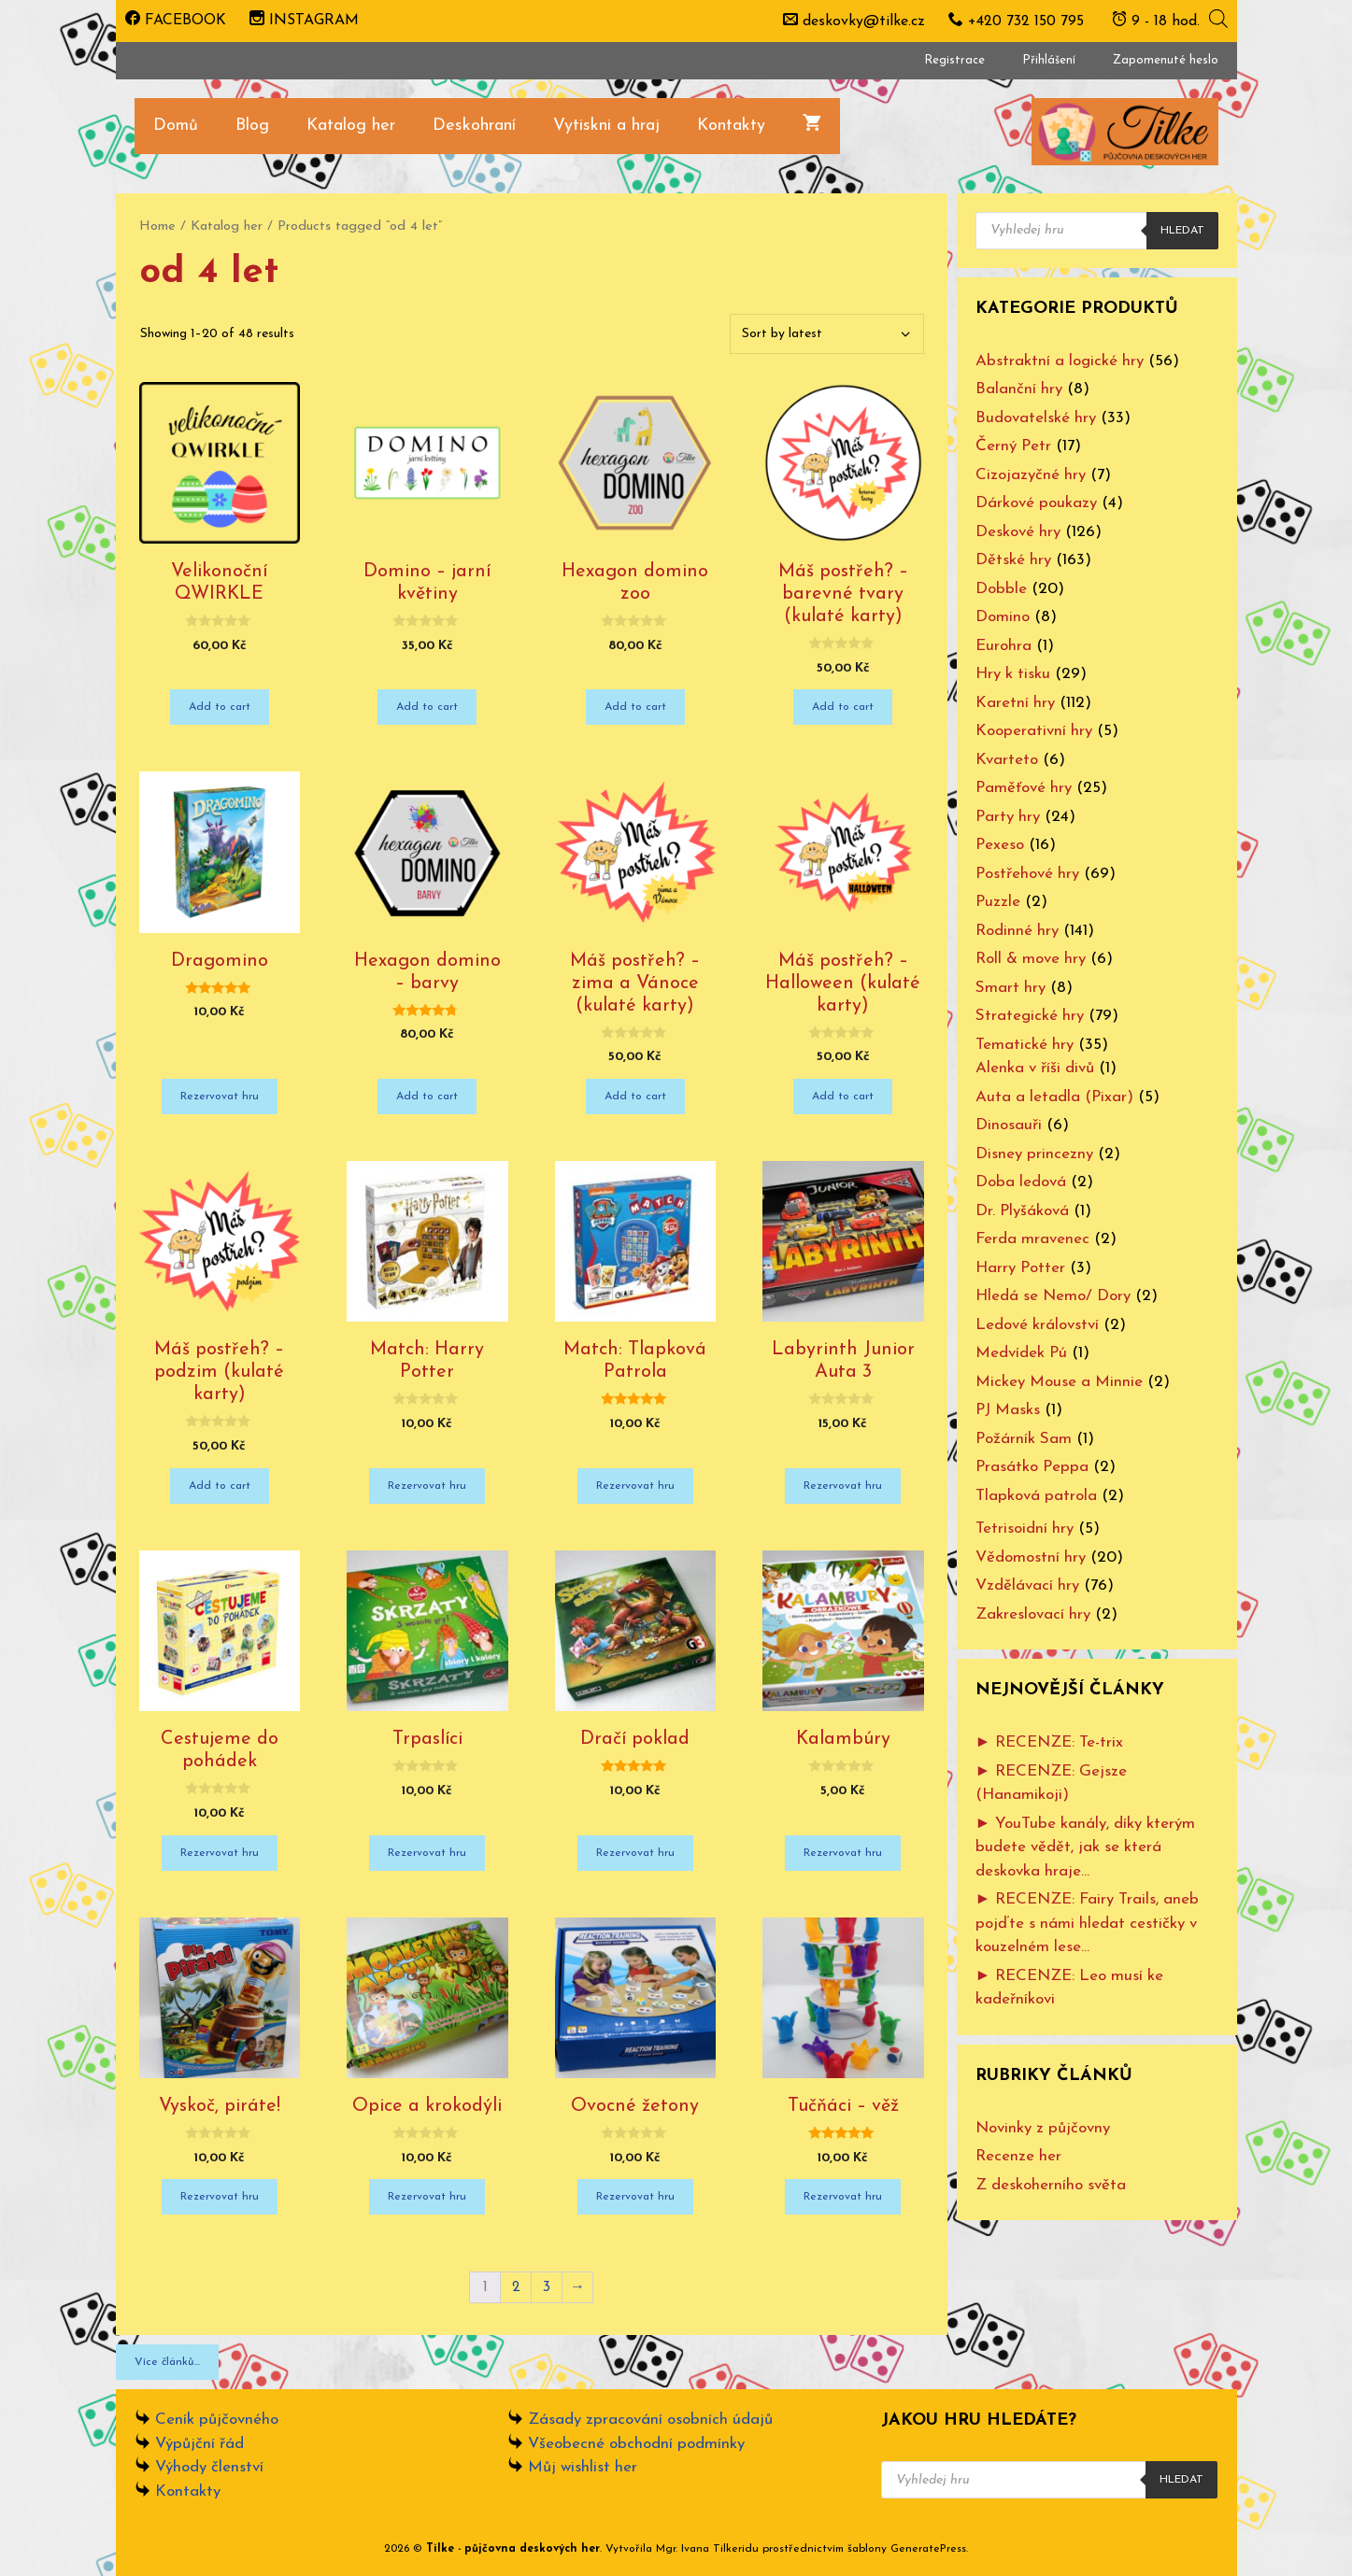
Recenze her (1018, 2156)
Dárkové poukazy (1036, 503)
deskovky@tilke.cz (864, 21)
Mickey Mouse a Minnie (1059, 1382)
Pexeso (999, 845)
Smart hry (1010, 988)
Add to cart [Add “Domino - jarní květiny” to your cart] (427, 707)
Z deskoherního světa (1050, 2185)
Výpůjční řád (199, 2444)
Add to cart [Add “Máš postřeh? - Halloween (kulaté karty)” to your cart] (843, 1096)
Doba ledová (1020, 1182)
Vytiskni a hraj (606, 125)
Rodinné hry (1017, 931)
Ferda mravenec (1032, 1239)
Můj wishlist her (582, 2467)
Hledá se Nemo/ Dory (1053, 1296)
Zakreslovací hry (1032, 1614)
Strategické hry (1029, 1016)
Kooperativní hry (1033, 731)
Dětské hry (1013, 560)
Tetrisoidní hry (1024, 1528)
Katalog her (350, 125)
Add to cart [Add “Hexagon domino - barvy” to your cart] (427, 1096)
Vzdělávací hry (1027, 1585)
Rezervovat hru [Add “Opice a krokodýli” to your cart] (427, 2196)
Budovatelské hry (1035, 418)
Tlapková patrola (1036, 1496)
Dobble (1001, 589)
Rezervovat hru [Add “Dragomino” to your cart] (219, 1096)
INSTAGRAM (304, 20)
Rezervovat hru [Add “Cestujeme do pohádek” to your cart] (219, 1853)
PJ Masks (1007, 1410)
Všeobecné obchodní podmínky (636, 2444)
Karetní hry (1015, 703)
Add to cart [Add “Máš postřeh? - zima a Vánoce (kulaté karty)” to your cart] (635, 1096)
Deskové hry (1017, 532)
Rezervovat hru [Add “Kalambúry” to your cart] (843, 1853)
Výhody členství (209, 2467)
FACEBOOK (175, 20)
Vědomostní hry (1030, 1557)
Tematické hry (1024, 1045)
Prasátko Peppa (1032, 1467)
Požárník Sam (1023, 1439)
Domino (1002, 617)
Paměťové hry (1023, 788)
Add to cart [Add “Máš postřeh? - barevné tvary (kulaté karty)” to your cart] (843, 707)
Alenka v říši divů (1034, 1068)
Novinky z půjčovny (1042, 2128)
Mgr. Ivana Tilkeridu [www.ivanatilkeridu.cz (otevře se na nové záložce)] (707, 2549)
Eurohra (1003, 646)
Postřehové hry (1027, 874)
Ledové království (1037, 1325)
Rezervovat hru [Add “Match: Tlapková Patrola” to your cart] (635, 1486)
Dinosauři (1008, 1125)
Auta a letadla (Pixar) (1054, 1097)
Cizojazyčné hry (1030, 475)
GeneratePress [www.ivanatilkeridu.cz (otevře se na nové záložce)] (928, 2549)
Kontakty (731, 125)
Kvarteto (1006, 760)
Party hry (1007, 817)
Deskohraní (474, 125)
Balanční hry (1018, 389)
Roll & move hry (1030, 959)
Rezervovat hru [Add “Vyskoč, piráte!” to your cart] (219, 2196)
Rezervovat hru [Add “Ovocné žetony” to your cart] (635, 2196)
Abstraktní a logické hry (1059, 361)
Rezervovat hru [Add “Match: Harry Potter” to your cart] (427, 1486)
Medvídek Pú (1021, 1353)
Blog (252, 125)
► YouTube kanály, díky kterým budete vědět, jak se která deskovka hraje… (1085, 1847)
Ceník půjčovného (216, 2419)
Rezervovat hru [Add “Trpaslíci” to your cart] (427, 1853)
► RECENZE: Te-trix (1049, 1742)
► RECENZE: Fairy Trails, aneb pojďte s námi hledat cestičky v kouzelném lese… (1087, 1923)
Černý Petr (1013, 446)
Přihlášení (1048, 60)
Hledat (1182, 230)
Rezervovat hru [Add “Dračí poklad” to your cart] (635, 1853)
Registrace (954, 60)
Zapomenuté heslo (1165, 60)
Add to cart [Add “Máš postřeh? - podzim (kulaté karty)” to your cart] (219, 1486)
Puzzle (997, 902)
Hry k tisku (1012, 674)
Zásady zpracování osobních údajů (650, 2419)
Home (157, 226)
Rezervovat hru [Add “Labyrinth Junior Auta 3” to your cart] (843, 1486)
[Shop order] (827, 334)
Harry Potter (1020, 1268)
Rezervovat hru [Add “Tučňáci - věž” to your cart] (843, 2196)
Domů (175, 125)
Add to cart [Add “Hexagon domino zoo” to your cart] (635, 707)
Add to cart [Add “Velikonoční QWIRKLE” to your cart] (219, 707)
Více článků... (167, 2362)
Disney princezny (1034, 1154)
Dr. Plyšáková (1022, 1211)
